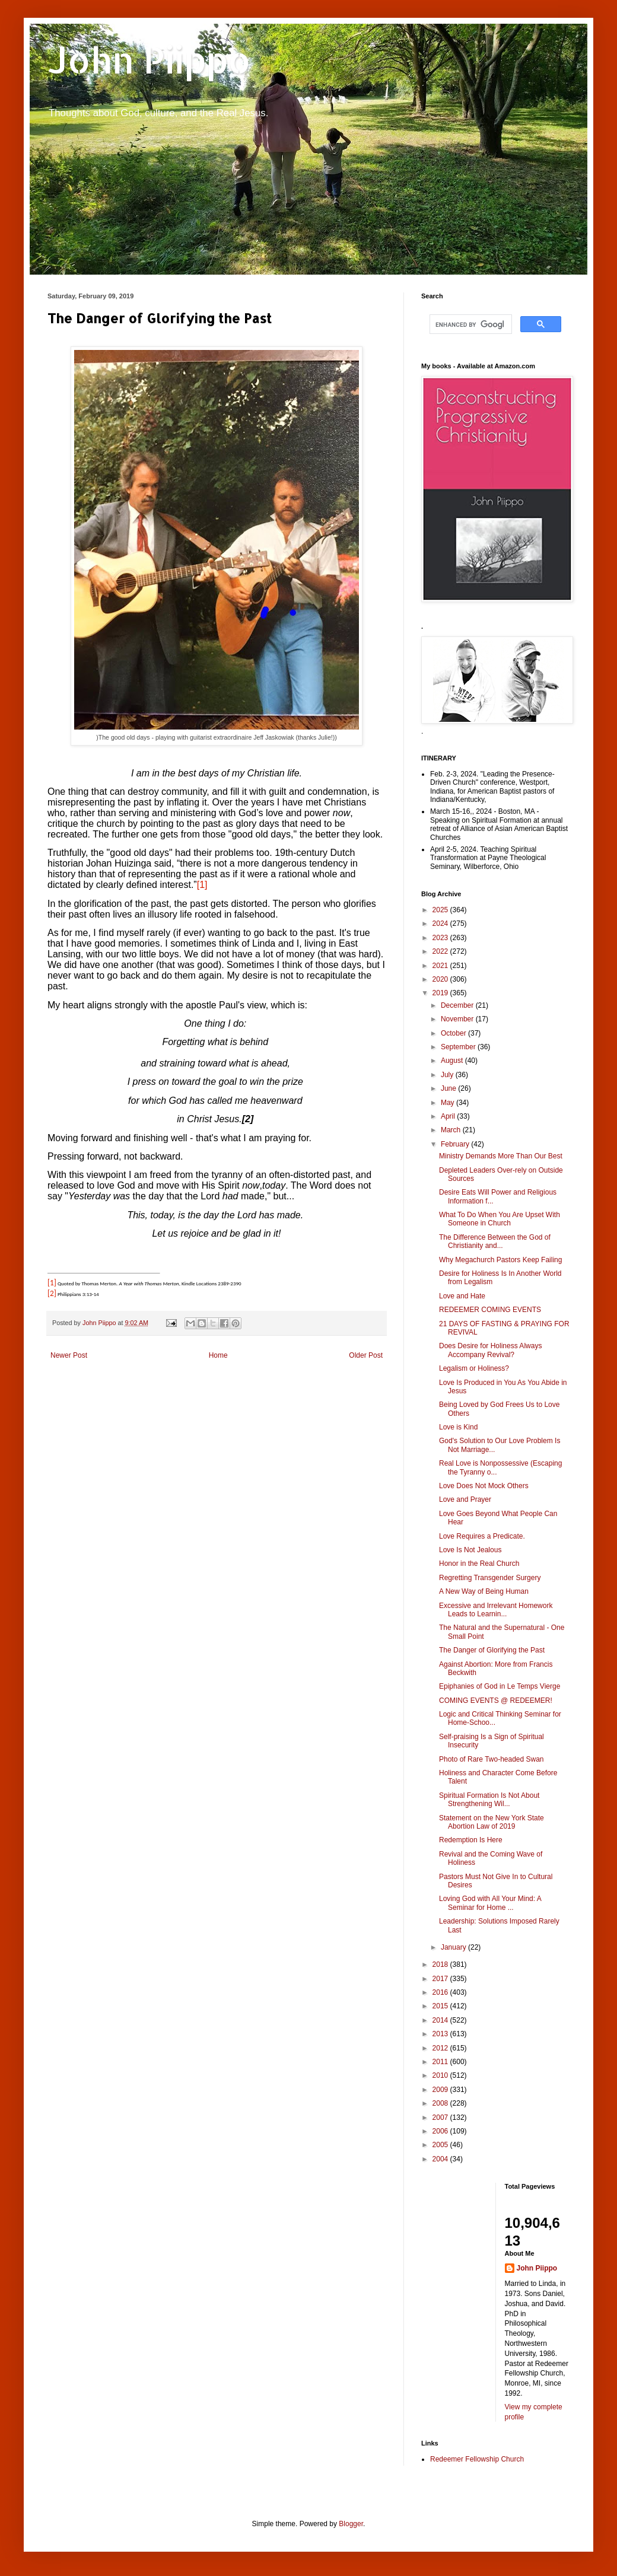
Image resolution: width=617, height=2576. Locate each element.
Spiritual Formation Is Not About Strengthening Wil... (489, 1799)
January (454, 1947)
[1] (202, 885)
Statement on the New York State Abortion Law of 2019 (491, 1822)
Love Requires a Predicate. (482, 1536)
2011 (441, 2062)
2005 (441, 2145)
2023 (441, 938)
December (458, 1005)
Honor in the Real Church (479, 1563)
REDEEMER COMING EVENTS (490, 1309)
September (459, 1047)
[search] (469, 324)
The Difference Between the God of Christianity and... (495, 1241)
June (449, 1088)
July (448, 1075)
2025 (441, 910)
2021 (441, 965)
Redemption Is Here (470, 1840)
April (449, 1116)
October (454, 1033)
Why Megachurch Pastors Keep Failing (500, 1260)
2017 (441, 1979)
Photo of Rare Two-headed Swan (491, 1759)
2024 (441, 923)
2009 (441, 2089)
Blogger (351, 2524)
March (452, 1130)
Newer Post (68, 1355)
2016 (441, 1992)
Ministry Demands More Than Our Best (500, 1156)
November (458, 1019)
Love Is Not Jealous (470, 1550)
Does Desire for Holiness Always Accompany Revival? (490, 1350)
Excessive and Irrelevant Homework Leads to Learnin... (495, 1609)
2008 (441, 2103)
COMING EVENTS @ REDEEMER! (495, 1700)
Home (218, 1355)
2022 (441, 951)
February (456, 1144)
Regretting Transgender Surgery (489, 1578)
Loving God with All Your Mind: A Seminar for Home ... (490, 1902)
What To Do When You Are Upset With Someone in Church (499, 1219)
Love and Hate (462, 1296)
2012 (441, 2048)
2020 (441, 979)
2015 (441, 2006)
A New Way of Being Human (484, 1591)
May (448, 1102)
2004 (441, 2159)
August (453, 1060)
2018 (441, 1964)
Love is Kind (458, 1427)
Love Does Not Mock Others (484, 1486)
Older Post (366, 1355)
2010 (441, 2075)
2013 (441, 2034)
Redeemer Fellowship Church (477, 2459)
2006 (441, 2131)
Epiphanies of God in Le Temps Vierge (499, 1686)
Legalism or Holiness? (474, 1368)
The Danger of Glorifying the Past (492, 1650)
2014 (441, 2020)
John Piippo (149, 59)
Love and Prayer (465, 1499)
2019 (441, 993)
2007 (441, 2117)
